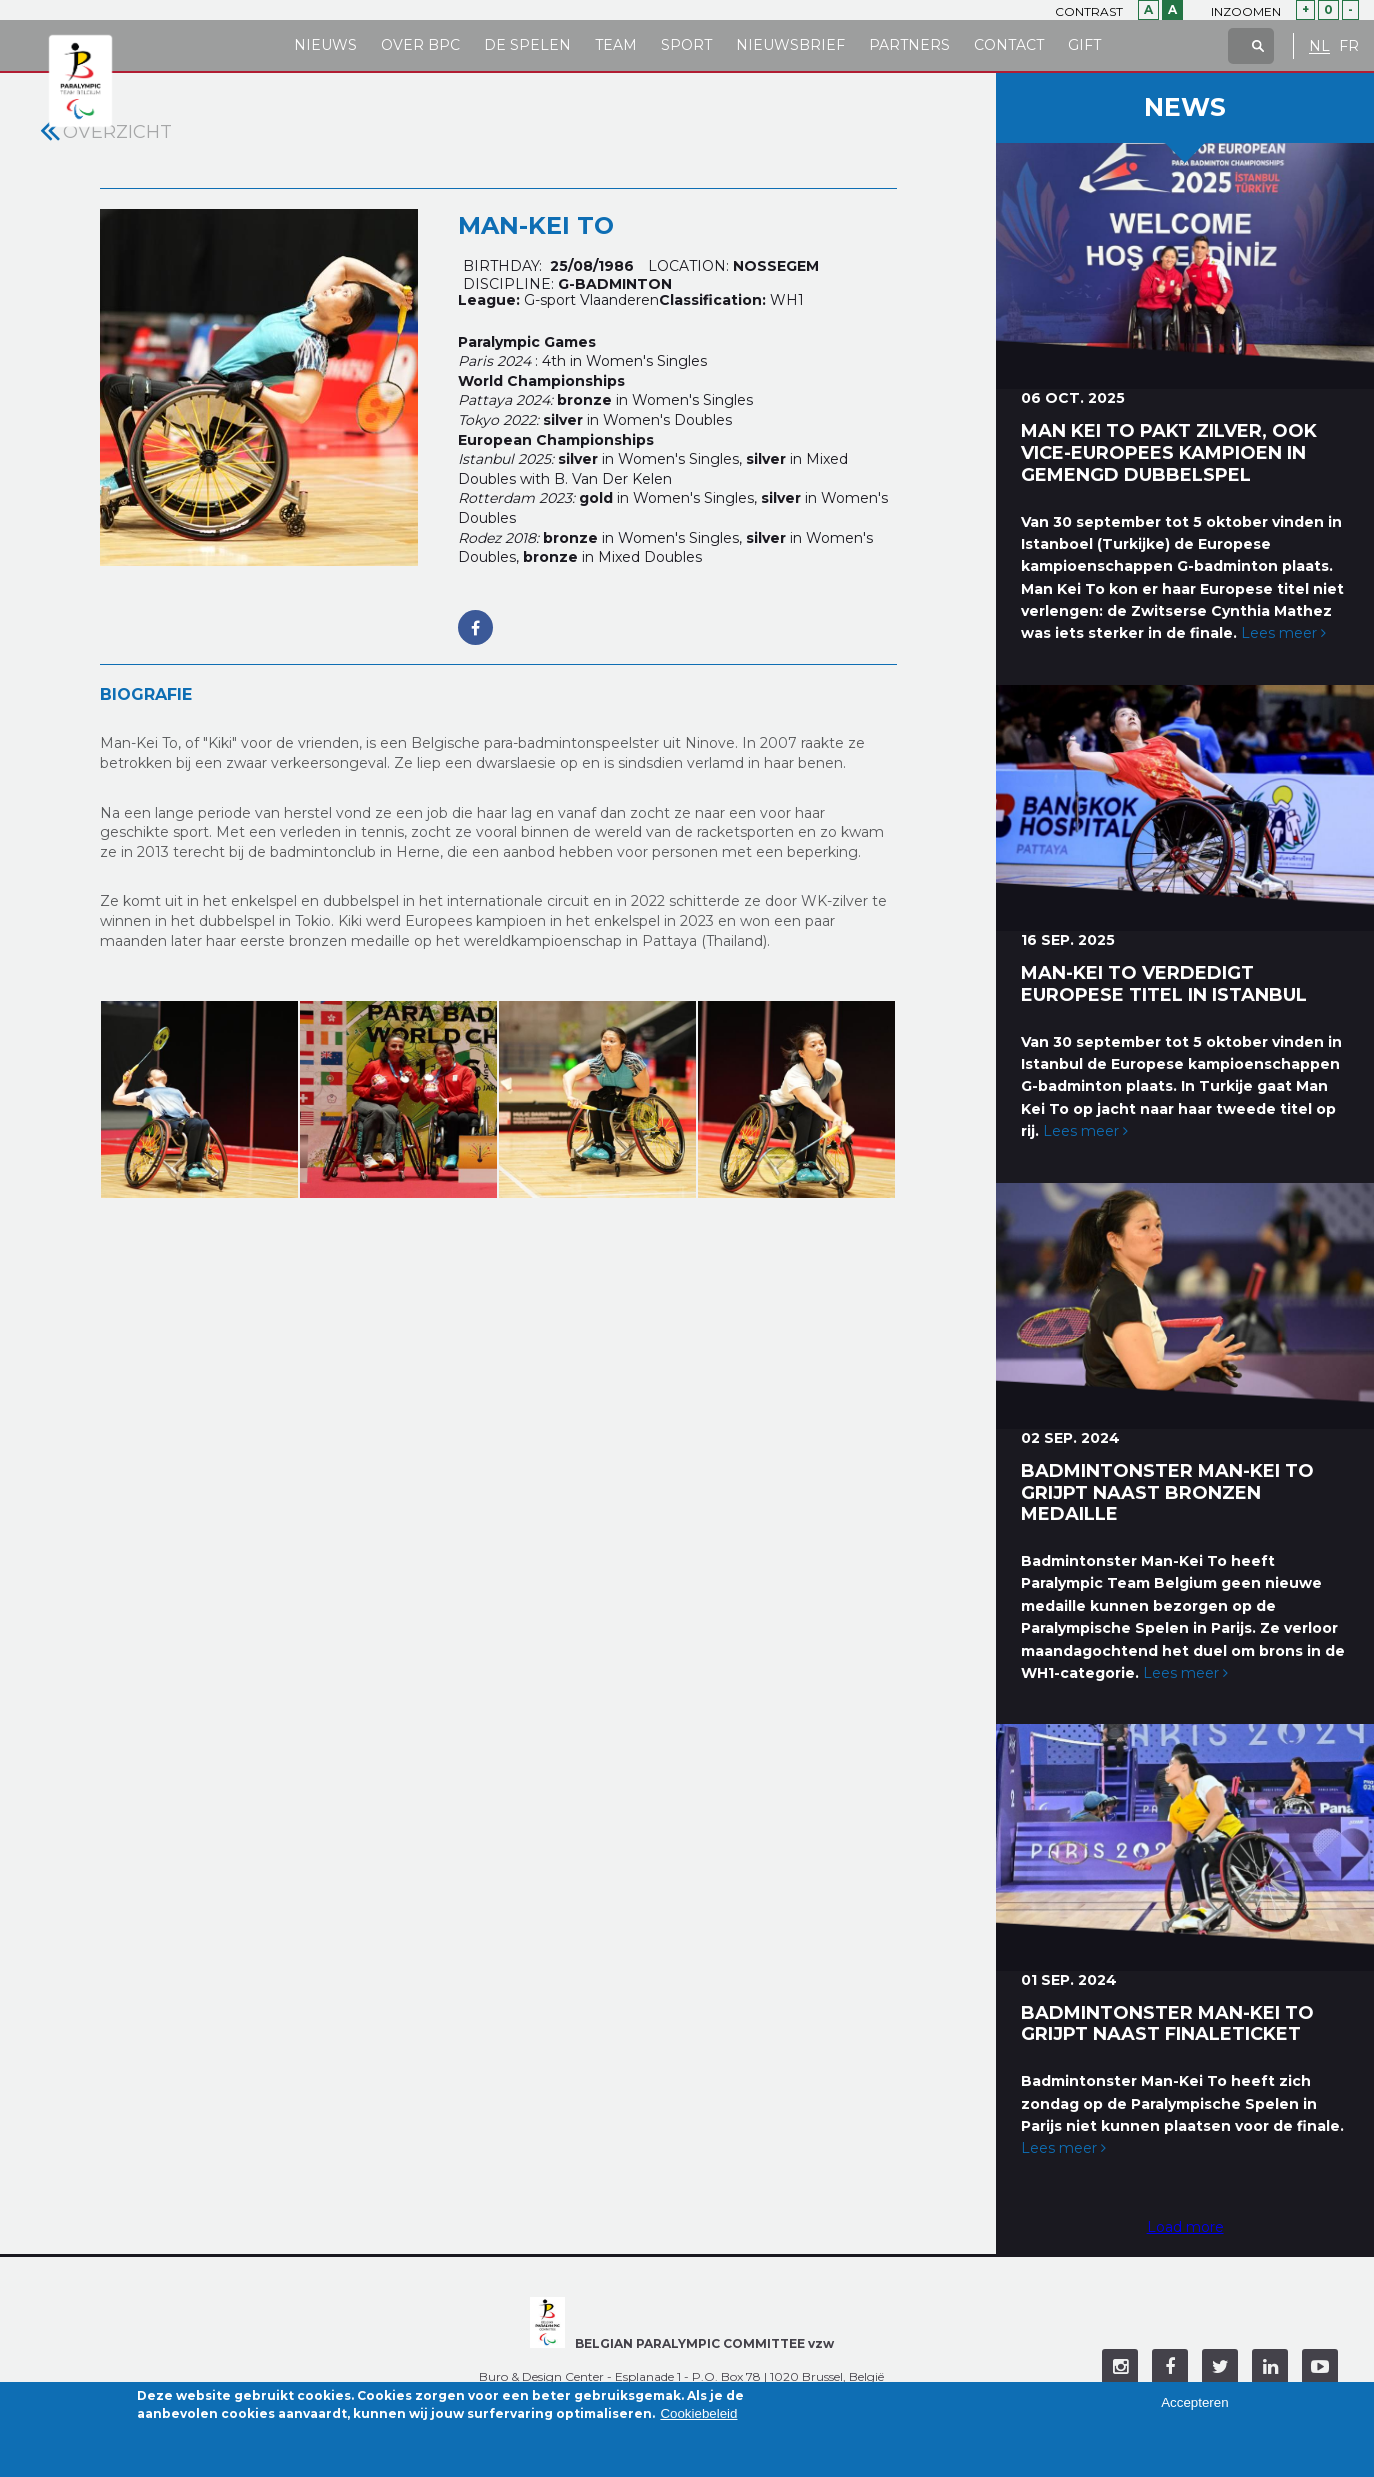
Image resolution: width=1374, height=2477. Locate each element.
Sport (686, 45)
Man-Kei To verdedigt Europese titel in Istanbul (1164, 984)
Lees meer (1283, 633)
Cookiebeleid (698, 2419)
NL (1319, 46)
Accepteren (1194, 2409)
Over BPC (420, 45)
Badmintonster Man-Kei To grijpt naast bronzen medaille (1167, 1493)
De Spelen (527, 45)
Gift (1084, 45)
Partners (909, 45)
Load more (1185, 2227)
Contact (1009, 45)
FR (1349, 46)
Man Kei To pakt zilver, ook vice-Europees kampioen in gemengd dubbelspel (1169, 453)
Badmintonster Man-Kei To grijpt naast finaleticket (1167, 2024)
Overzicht (117, 132)
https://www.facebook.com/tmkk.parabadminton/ (475, 617)
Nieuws (325, 45)
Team (616, 45)
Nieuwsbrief (790, 45)
